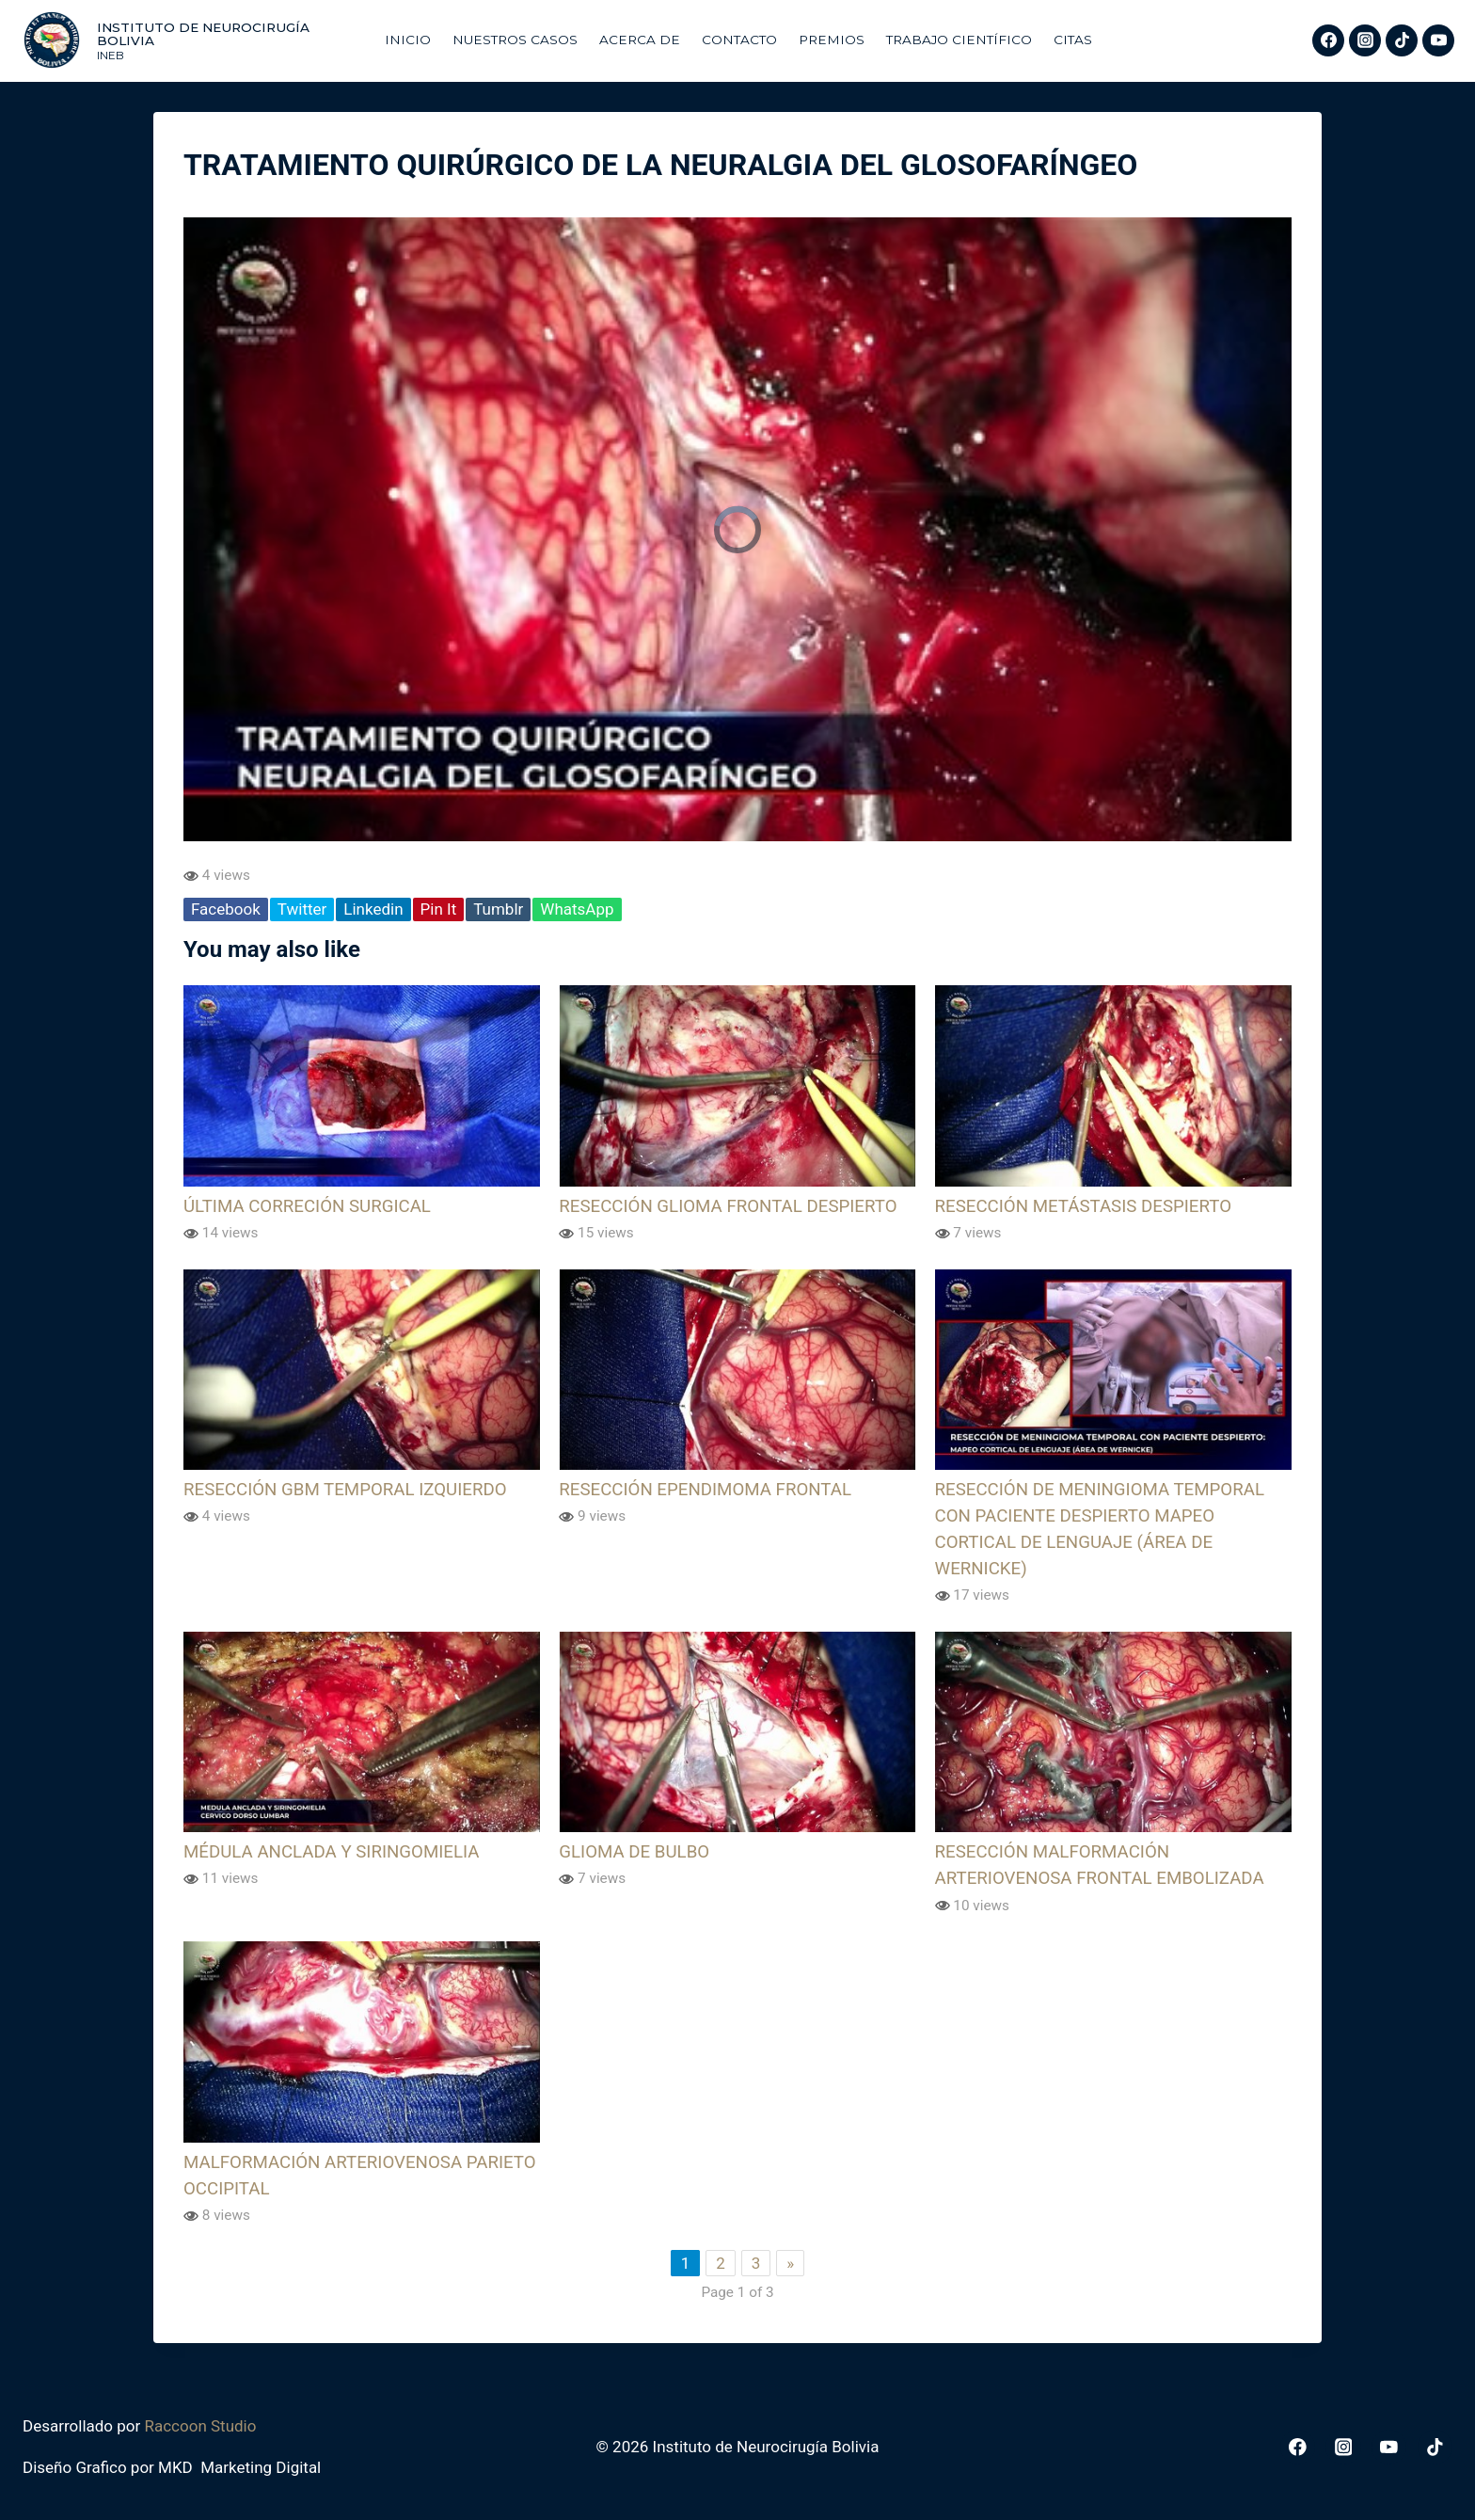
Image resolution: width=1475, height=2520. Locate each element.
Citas (1073, 39)
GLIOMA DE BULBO (634, 1852)
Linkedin (373, 909)
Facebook (226, 909)
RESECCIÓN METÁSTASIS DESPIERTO (1083, 1206)
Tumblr (498, 909)
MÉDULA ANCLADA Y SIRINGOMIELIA (331, 1852)
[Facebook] (1328, 40)
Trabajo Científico (959, 39)
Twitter (302, 909)
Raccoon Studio (200, 2425)
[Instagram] (1365, 40)
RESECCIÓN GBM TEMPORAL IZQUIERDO (345, 1489)
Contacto (739, 39)
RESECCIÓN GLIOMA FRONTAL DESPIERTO (727, 1206)
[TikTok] (1402, 40)
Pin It (438, 909)
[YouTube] (1438, 40)
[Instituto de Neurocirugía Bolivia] (194, 40)
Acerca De (639, 39)
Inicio (408, 39)
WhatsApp (576, 909)
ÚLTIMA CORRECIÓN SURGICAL (307, 1206)
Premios (831, 39)
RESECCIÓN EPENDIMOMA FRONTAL (705, 1489)
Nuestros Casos (515, 39)
